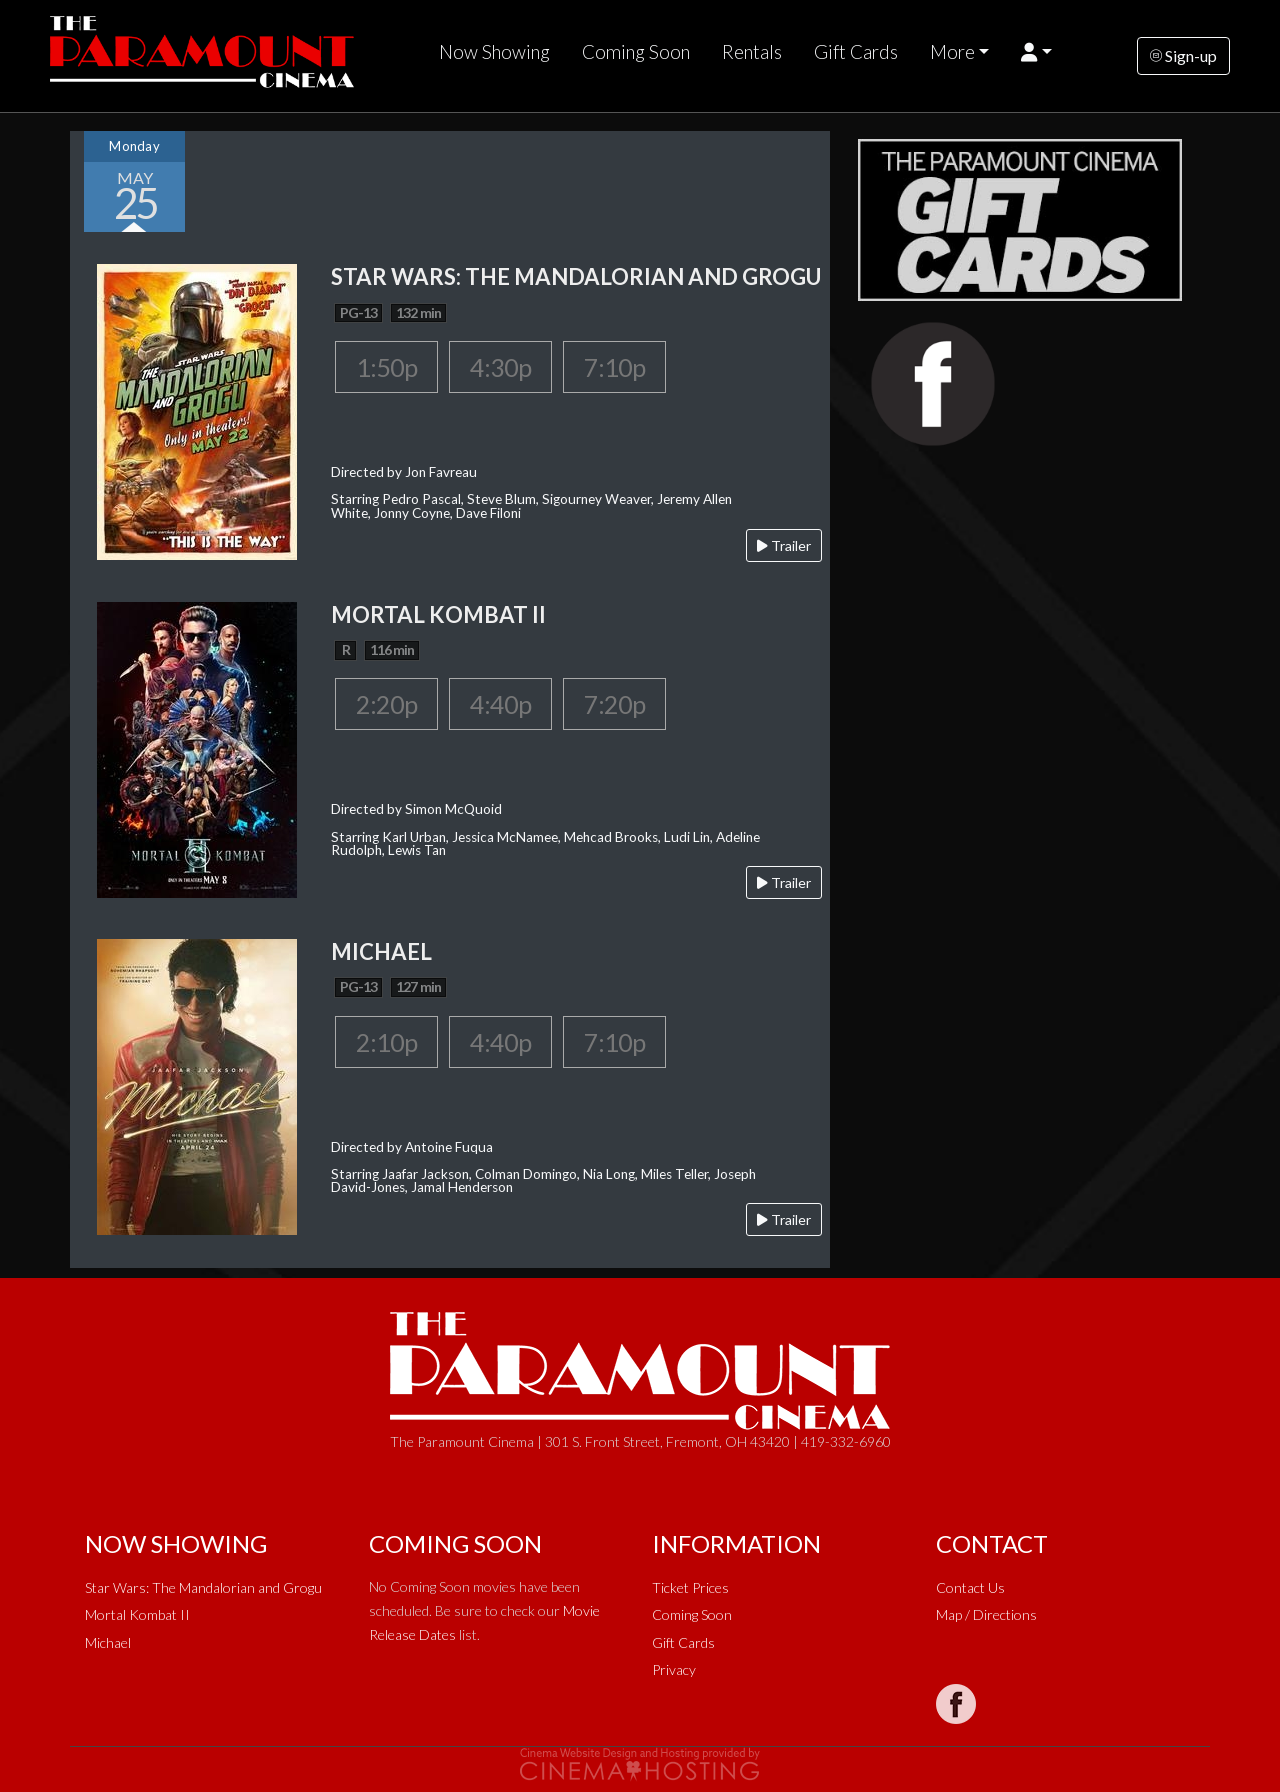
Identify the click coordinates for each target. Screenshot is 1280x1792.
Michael (108, 1642)
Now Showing (494, 52)
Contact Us (970, 1587)
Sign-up (1183, 55)
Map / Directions (986, 1614)
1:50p (386, 367)
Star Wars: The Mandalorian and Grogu (203, 1587)
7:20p (614, 704)
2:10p (386, 1042)
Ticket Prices (690, 1587)
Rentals (752, 52)
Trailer (784, 545)
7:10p (614, 367)
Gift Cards (856, 52)
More (952, 52)
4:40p (500, 704)
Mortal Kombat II (137, 1614)
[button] (1036, 52)
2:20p (386, 704)
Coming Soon (636, 52)
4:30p (500, 367)
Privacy (674, 1669)
